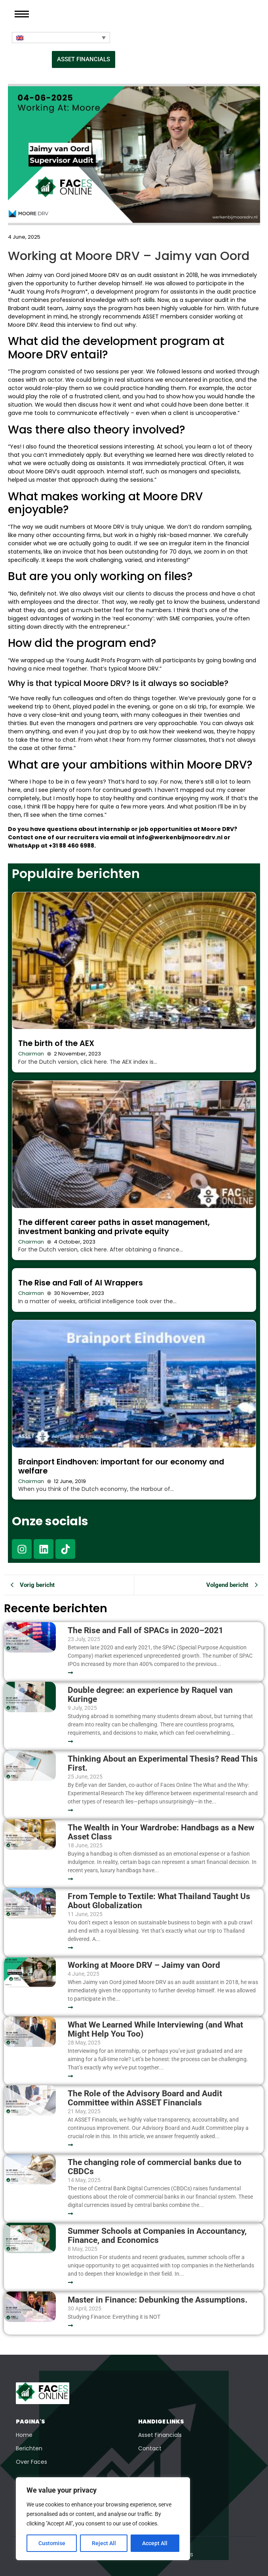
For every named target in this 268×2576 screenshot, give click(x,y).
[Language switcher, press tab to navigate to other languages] (61, 37)
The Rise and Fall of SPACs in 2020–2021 (145, 1630)
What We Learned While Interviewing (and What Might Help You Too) (155, 2029)
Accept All (155, 2543)
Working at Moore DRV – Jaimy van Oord (144, 1965)
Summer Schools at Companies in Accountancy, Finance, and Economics (157, 2236)
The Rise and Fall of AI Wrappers (80, 1283)
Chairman (31, 1053)
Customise (51, 2543)
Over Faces (31, 2462)
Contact (150, 2448)
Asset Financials (160, 2435)
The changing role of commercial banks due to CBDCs (154, 2167)
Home (24, 2435)
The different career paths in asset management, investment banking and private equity (114, 1227)
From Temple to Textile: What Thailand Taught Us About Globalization (159, 1901)
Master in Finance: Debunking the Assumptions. (157, 2300)
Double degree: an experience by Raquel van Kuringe (150, 1695)
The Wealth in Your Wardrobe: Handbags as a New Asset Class (161, 1832)
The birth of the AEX (56, 1043)
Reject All (104, 2543)
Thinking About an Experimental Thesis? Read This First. (163, 1763)
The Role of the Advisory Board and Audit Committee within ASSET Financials (145, 2098)
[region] (103, 2518)
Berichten (29, 2448)
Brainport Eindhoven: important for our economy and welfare (121, 1466)
